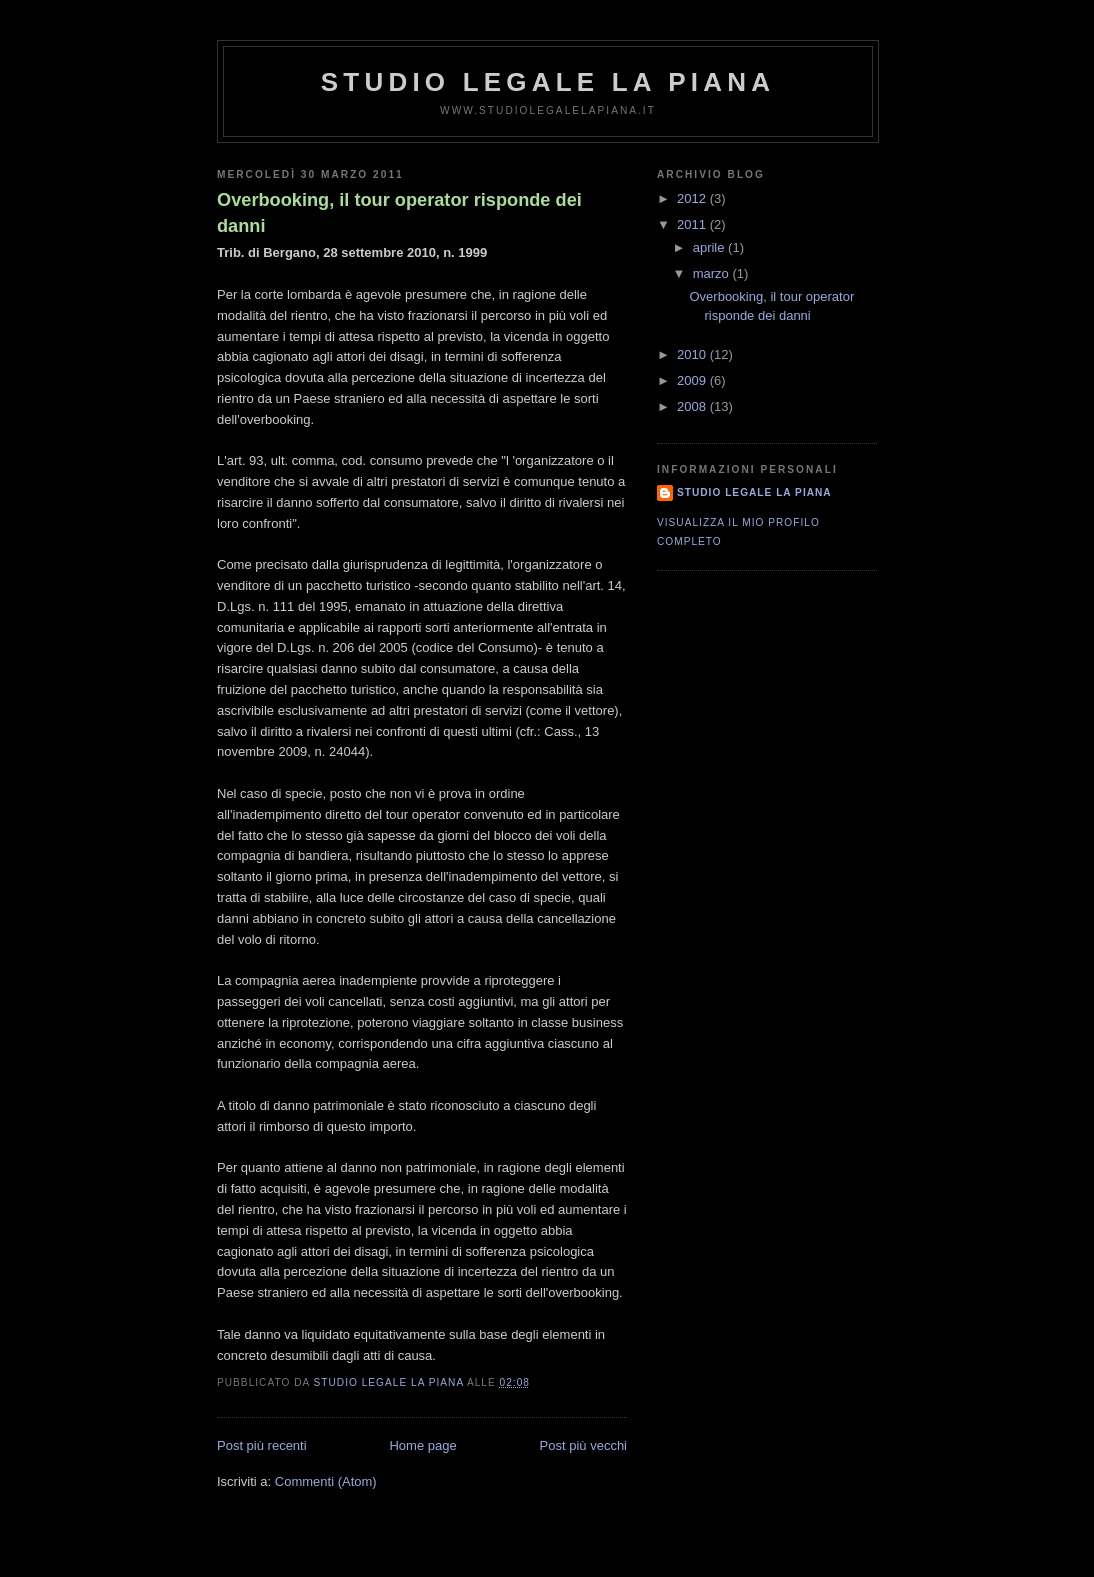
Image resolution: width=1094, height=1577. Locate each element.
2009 (693, 380)
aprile (710, 247)
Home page (422, 1445)
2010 (693, 354)
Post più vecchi (583, 1445)
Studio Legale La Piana (548, 82)
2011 (693, 224)
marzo (713, 273)
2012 (693, 198)
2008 (693, 406)
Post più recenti (262, 1445)
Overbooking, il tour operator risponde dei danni (399, 212)
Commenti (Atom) (326, 1481)
